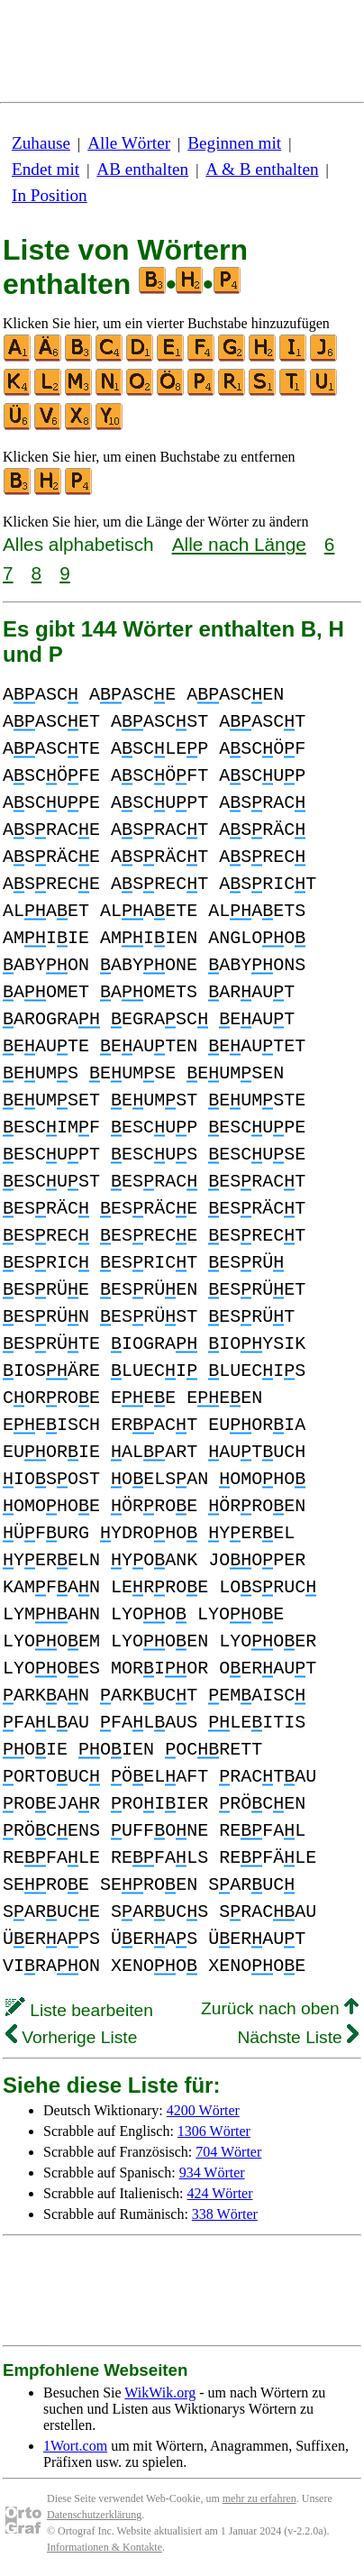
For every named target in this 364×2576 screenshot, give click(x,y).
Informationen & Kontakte (104, 2547)
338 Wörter (225, 2214)
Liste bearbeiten (79, 2010)
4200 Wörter (203, 2110)
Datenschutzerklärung (94, 2514)
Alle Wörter (128, 142)
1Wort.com (75, 2445)
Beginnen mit (234, 142)
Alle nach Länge (239, 544)
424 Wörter (220, 2193)
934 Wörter (212, 2172)
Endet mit (45, 169)
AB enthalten (142, 169)
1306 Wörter (213, 2131)
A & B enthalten (261, 169)
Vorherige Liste (71, 2037)
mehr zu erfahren (259, 2498)
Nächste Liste (298, 2037)
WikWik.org (160, 2392)
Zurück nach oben (280, 2008)
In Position (49, 195)
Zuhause (41, 142)
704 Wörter (228, 2151)
